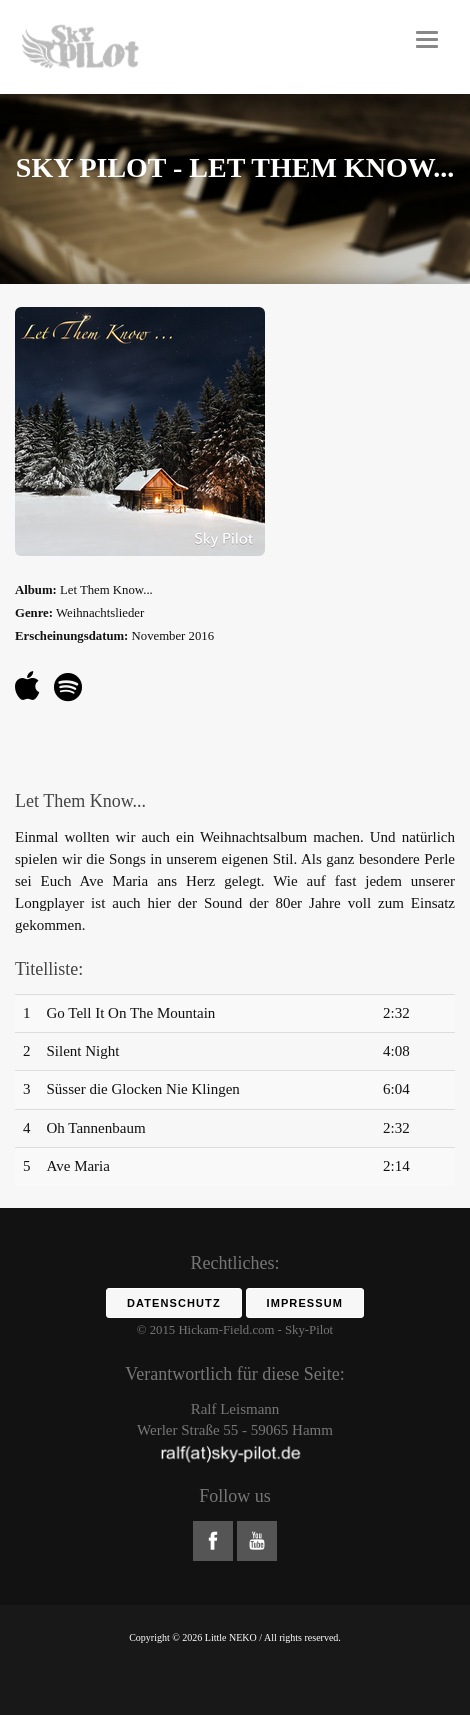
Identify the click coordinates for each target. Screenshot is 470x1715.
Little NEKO (231, 1637)
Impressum (305, 1303)
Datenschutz (174, 1303)
